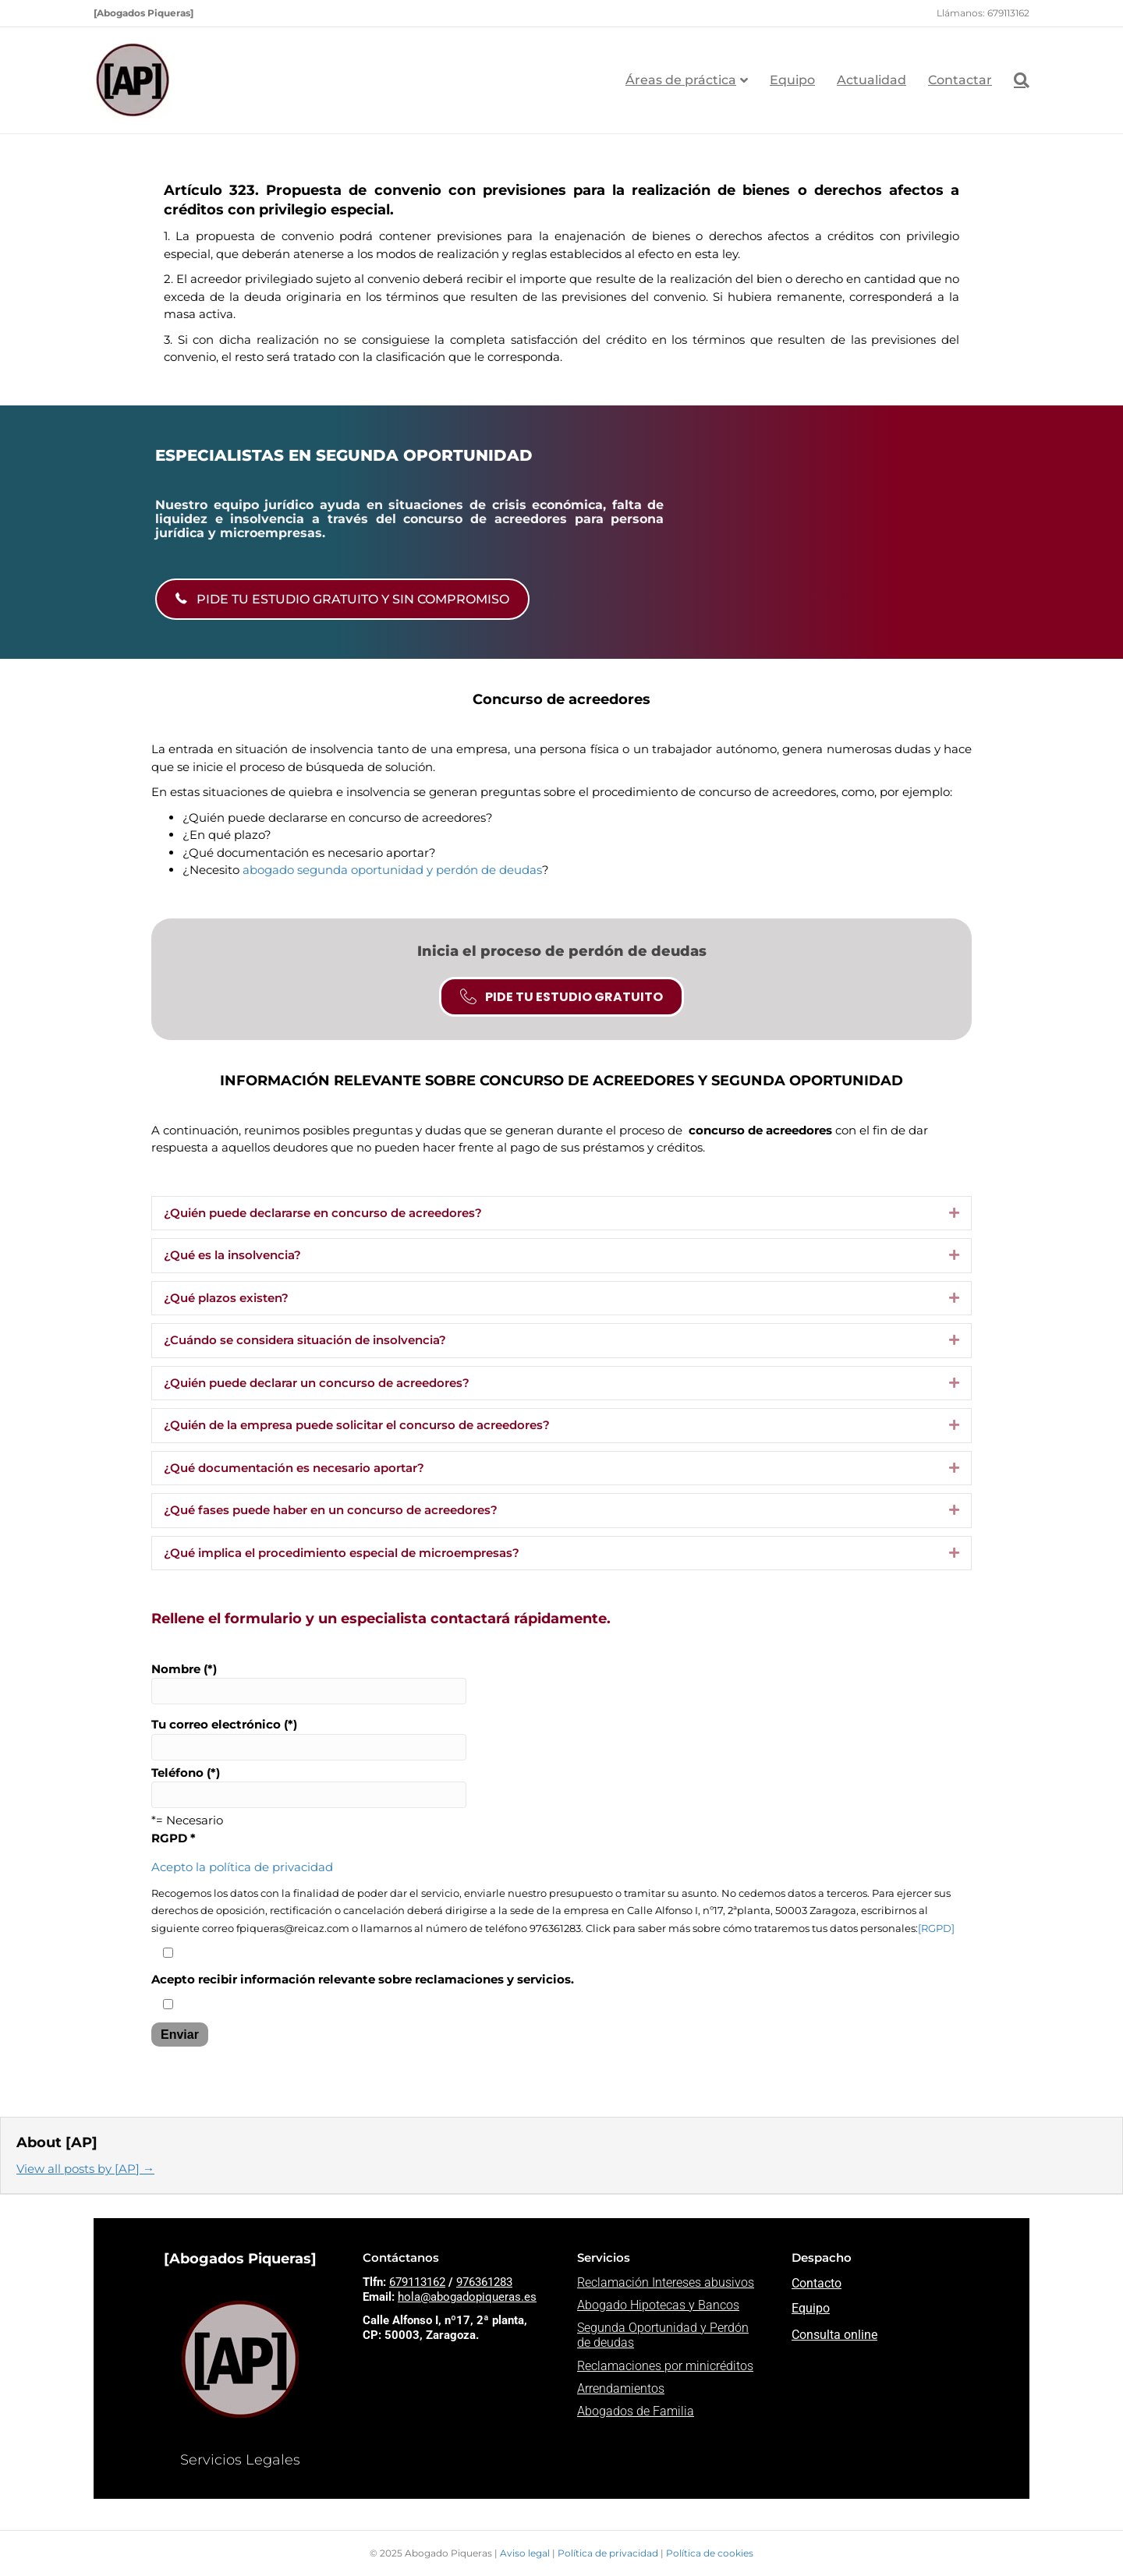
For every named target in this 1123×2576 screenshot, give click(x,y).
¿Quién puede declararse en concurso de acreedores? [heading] (323, 1212)
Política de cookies (709, 2553)
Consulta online (834, 2334)
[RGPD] (936, 1928)
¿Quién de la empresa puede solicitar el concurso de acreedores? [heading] (357, 1424)
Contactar (960, 80)
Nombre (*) (308, 1683)
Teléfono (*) (308, 1787)
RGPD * (173, 1838)
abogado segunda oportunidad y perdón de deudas (392, 869)
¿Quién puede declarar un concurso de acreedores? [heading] (316, 1382)
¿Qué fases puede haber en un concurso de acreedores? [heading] (331, 1509)
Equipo (792, 80)
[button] (954, 1214)
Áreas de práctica (680, 80)
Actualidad (871, 80)
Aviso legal (526, 2553)
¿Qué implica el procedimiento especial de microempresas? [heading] (341, 1552)
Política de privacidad (609, 2553)
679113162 (417, 2282)
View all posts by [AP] (85, 2168)
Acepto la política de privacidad (242, 1866)
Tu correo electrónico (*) (308, 1738)
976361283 (484, 2282)
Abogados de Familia (635, 2411)
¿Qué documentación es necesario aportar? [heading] (294, 1467)
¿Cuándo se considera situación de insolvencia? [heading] (305, 1339)
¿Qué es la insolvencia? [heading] (232, 1254)
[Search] (1016, 80)
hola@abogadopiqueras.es (467, 2297)
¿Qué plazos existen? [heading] (226, 1297)
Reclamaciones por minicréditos (665, 2365)
